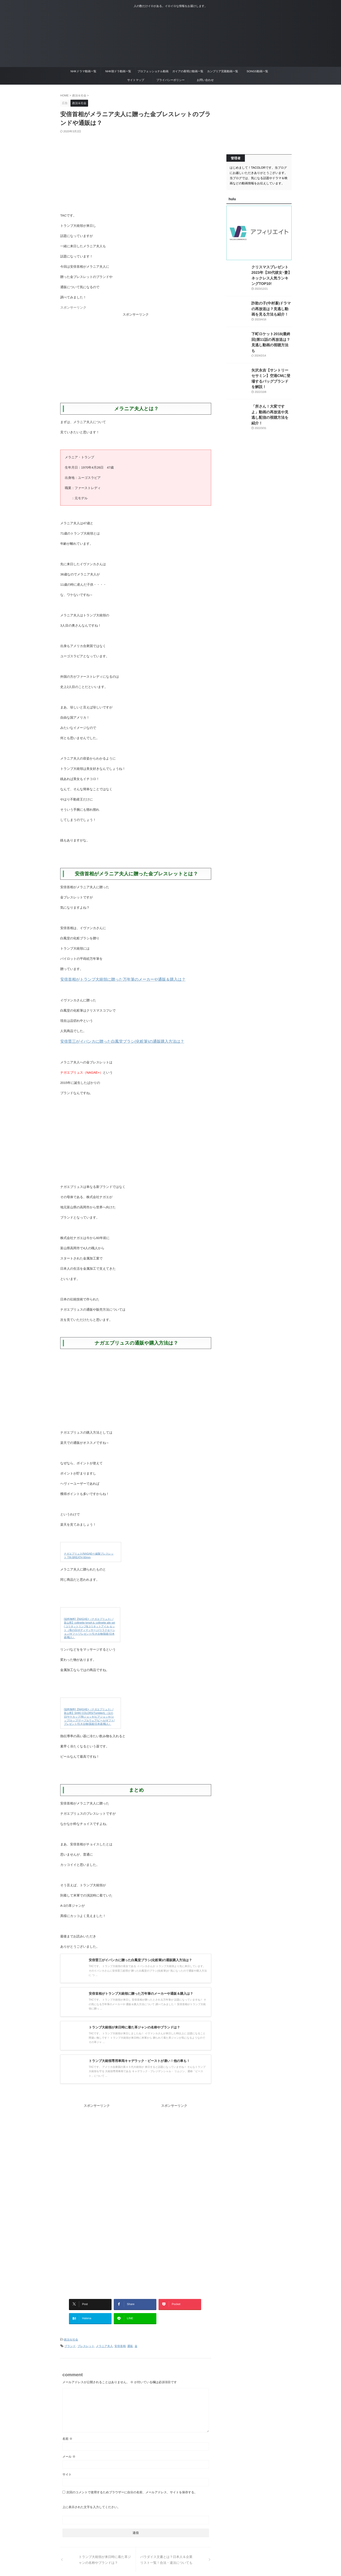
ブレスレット (85, 2339)
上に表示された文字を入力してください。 (91, 2500)
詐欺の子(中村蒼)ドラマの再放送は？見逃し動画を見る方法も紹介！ (271, 302)
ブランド (70, 2339)
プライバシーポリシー (170, 80)
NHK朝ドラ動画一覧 (118, 71)
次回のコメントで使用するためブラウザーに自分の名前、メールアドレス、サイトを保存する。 (131, 2485)
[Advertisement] (135, 347)
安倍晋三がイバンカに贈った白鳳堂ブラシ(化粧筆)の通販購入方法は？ (112, 1040)
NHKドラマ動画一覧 (83, 71)
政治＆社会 (71, 2333)
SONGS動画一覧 (257, 71)
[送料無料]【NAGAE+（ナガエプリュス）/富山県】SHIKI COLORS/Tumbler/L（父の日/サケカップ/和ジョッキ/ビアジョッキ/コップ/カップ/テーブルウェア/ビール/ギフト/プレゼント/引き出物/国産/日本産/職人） (89, 1715)
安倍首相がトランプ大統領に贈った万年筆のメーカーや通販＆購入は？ (112, 979)
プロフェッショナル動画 (153, 71)
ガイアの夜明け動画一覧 (187, 71)
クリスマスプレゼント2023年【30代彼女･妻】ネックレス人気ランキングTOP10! (270, 271)
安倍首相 (120, 2339)
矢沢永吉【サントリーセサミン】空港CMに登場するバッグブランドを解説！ (271, 363)
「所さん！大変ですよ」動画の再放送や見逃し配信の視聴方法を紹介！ (271, 394)
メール (68, 2449)
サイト (67, 2467)
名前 (67, 2431)
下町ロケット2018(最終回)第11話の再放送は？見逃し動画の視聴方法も (271, 333)
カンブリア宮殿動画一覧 (222, 71)
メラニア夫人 (104, 2339)
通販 (130, 2339)
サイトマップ (135, 80)
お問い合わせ (205, 80)
